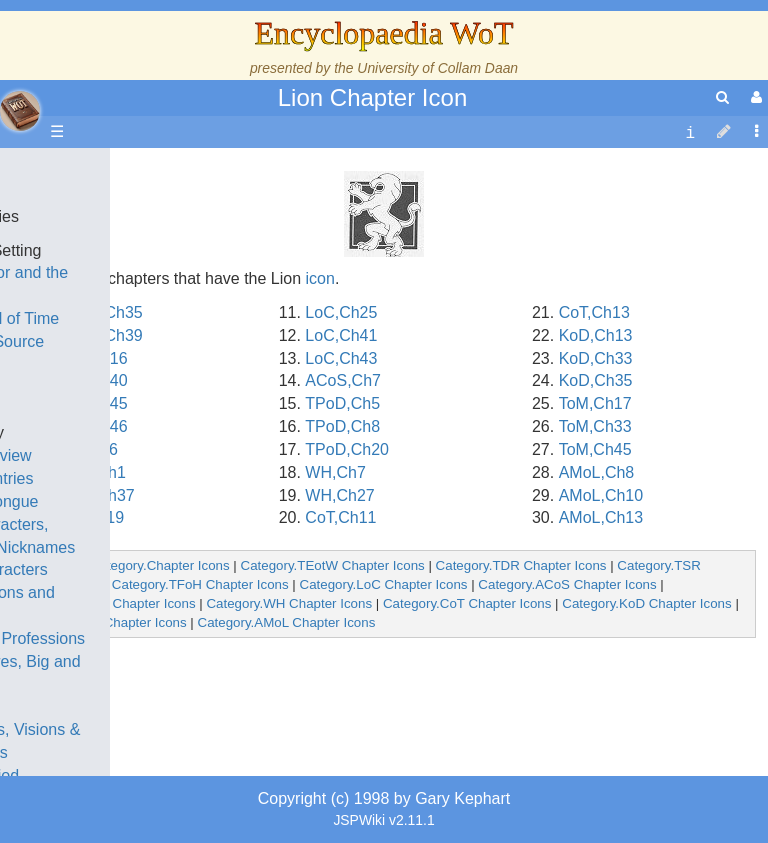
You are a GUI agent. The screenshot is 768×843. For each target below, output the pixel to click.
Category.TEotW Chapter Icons (333, 565)
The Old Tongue (152, 501)
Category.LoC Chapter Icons (384, 584)
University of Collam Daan (437, 68)
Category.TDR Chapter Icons (521, 565)
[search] (722, 97)
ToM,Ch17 (595, 403)
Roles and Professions (175, 638)
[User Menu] (754, 97)
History (120, 364)
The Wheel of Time (162, 318)
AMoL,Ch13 (601, 517)
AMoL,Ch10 (601, 495)
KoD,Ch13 (596, 335)
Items (114, 706)
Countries (169, 478)
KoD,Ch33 (596, 358)
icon (320, 278)
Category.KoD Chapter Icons (646, 603)
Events (119, 409)
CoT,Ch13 (594, 312)
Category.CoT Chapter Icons (467, 603)
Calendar (127, 387)
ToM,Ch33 (595, 426)
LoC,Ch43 (341, 358)
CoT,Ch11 (340, 517)
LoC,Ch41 (341, 335)
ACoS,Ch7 (343, 380)
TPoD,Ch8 (342, 426)
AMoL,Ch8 (597, 472)
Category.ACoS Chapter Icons (567, 584)
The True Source (154, 341)
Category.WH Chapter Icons (289, 603)
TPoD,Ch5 (342, 403)
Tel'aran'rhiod (142, 775)
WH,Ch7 (335, 472)
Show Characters (156, 569)
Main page (92, 170)
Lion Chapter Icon (372, 97)
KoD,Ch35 (596, 380)
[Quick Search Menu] (722, 97)
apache (20, 111)
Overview (168, 455)
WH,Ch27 (339, 495)
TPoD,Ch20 (347, 449)
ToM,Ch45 (595, 449)
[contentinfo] (690, 132)
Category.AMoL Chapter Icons (287, 622)
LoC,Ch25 (341, 312)
